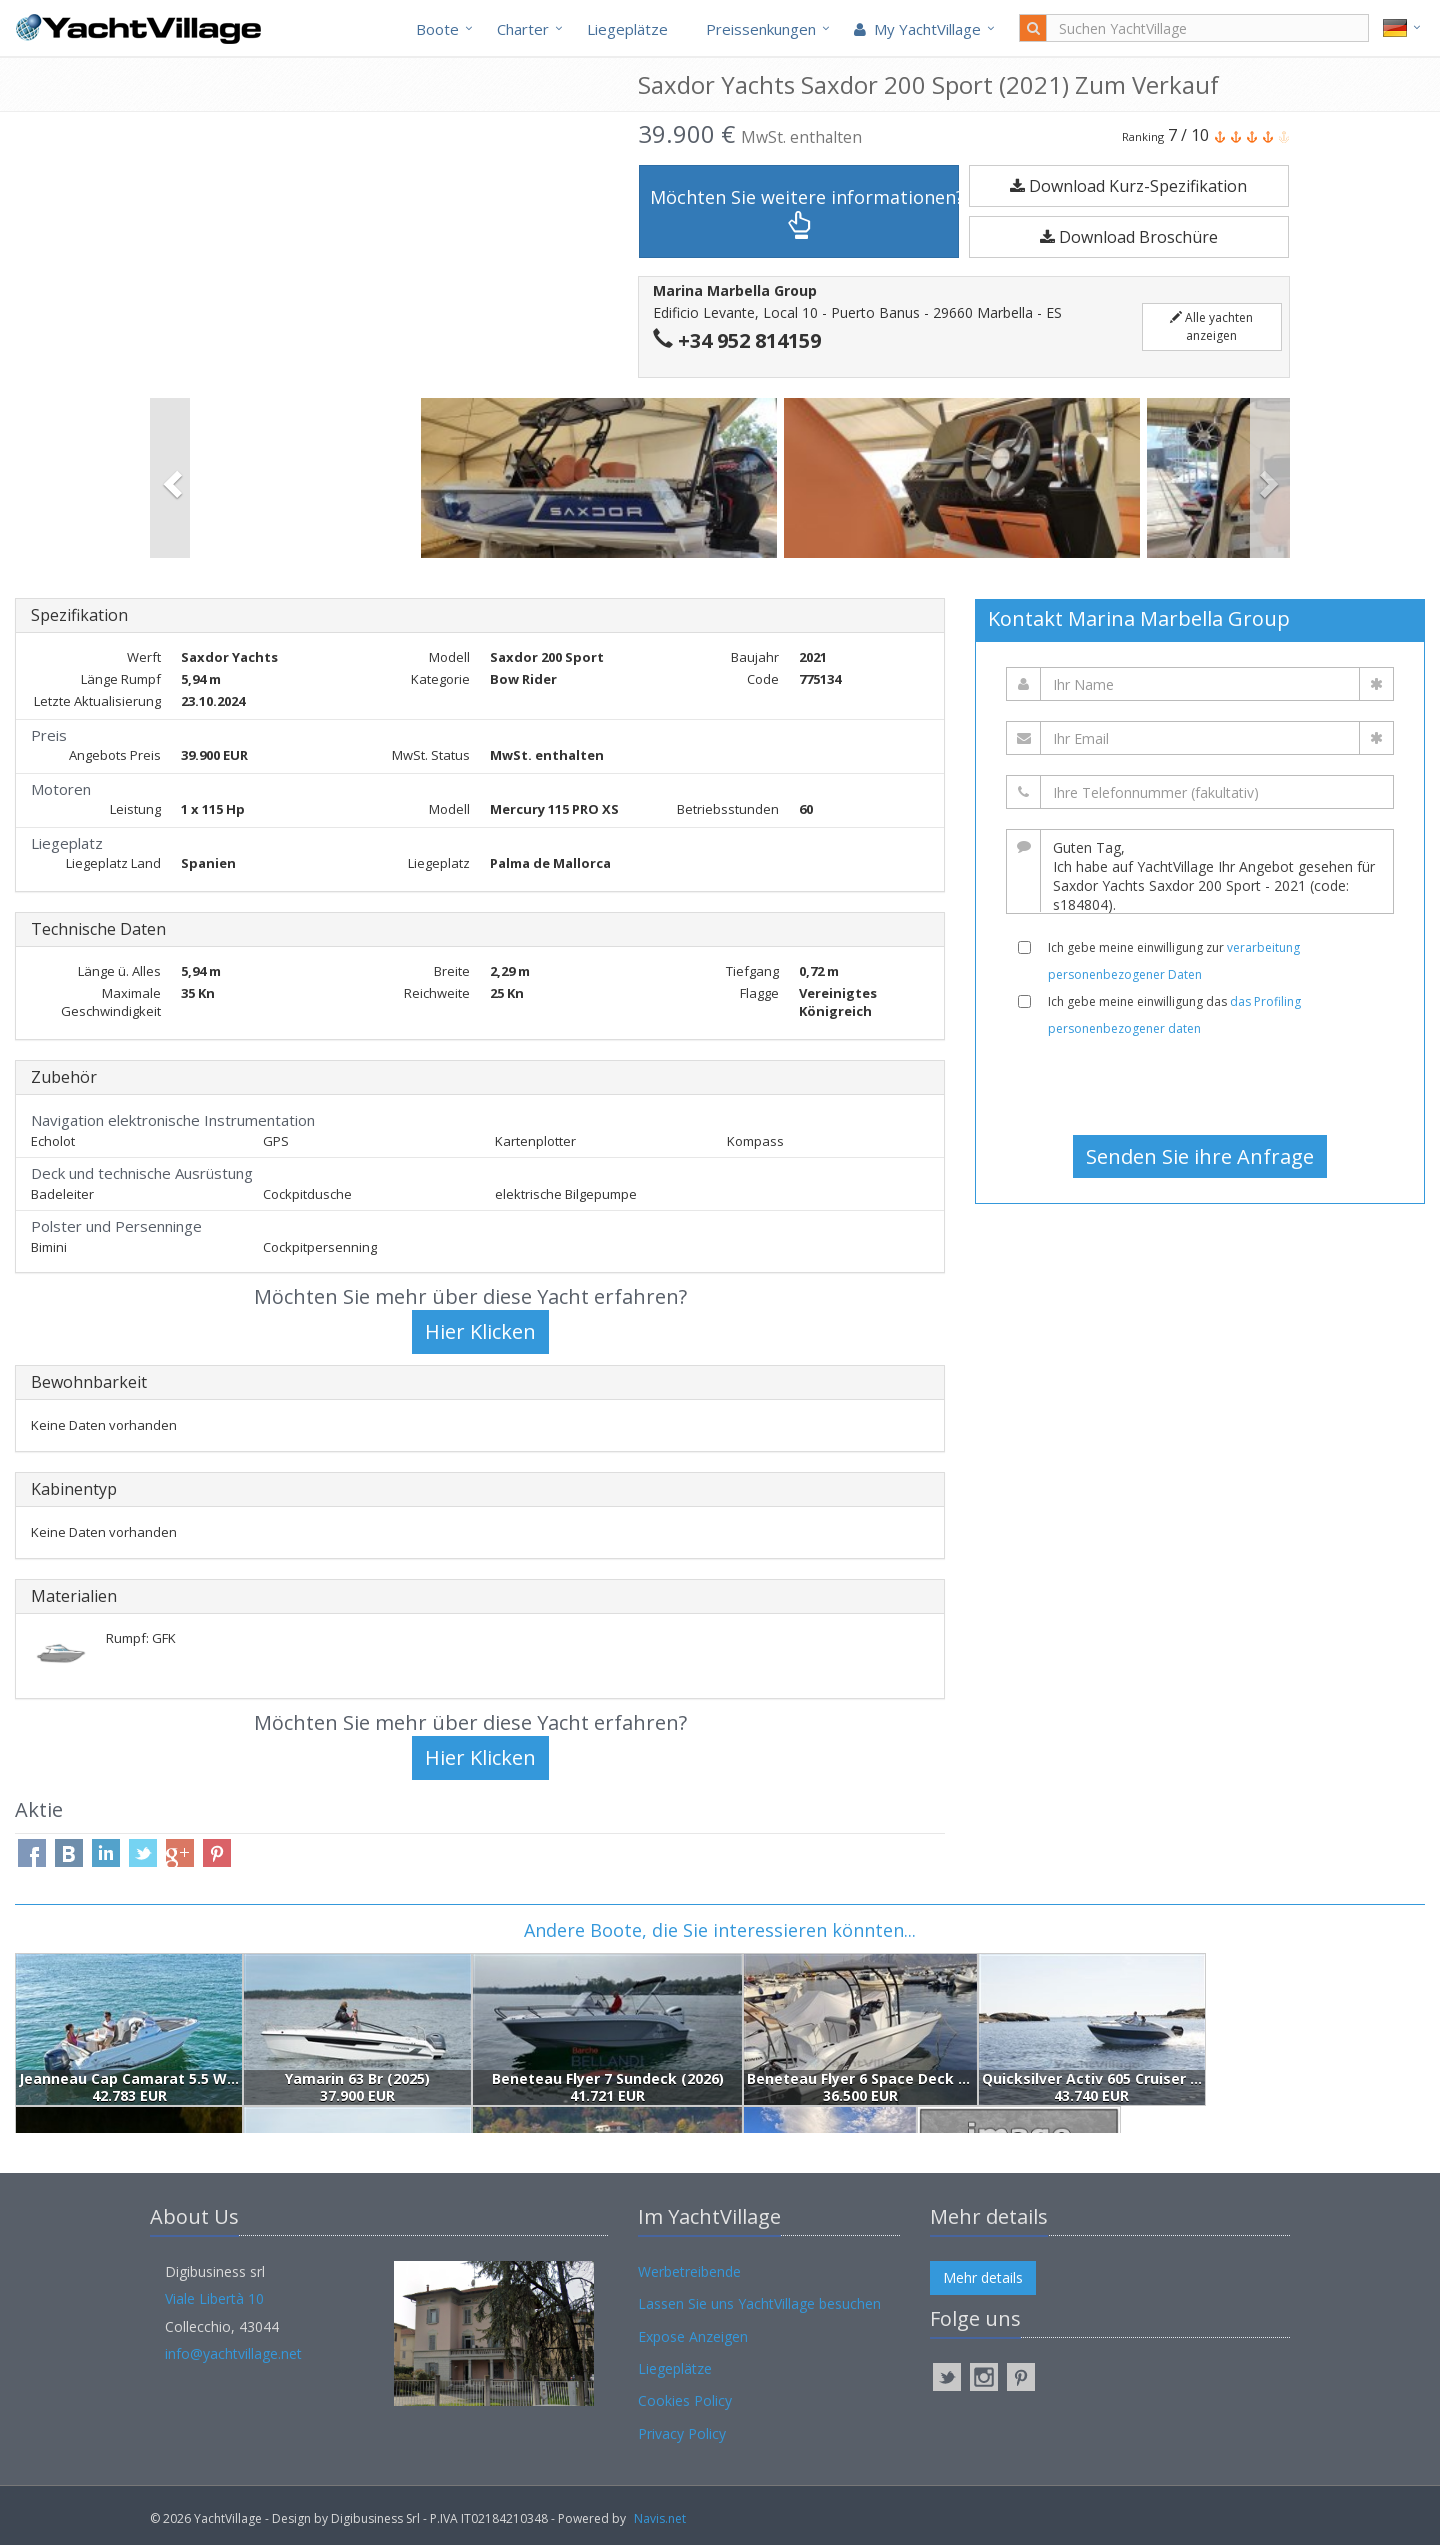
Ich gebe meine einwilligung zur (1174, 961)
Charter (523, 29)
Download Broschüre (1129, 237)
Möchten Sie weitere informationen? (804, 212)
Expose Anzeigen (693, 2336)
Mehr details (983, 2277)
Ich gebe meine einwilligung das (1174, 1015)
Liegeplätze (627, 29)
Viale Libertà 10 (214, 2298)
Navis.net (660, 2518)
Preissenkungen (761, 29)
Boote (437, 29)
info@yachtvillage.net (233, 2353)
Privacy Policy (682, 2433)
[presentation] (1200, 1086)
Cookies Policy (685, 2400)
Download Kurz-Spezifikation (1128, 186)
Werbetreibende (689, 2271)
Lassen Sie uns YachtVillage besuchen (759, 2303)
